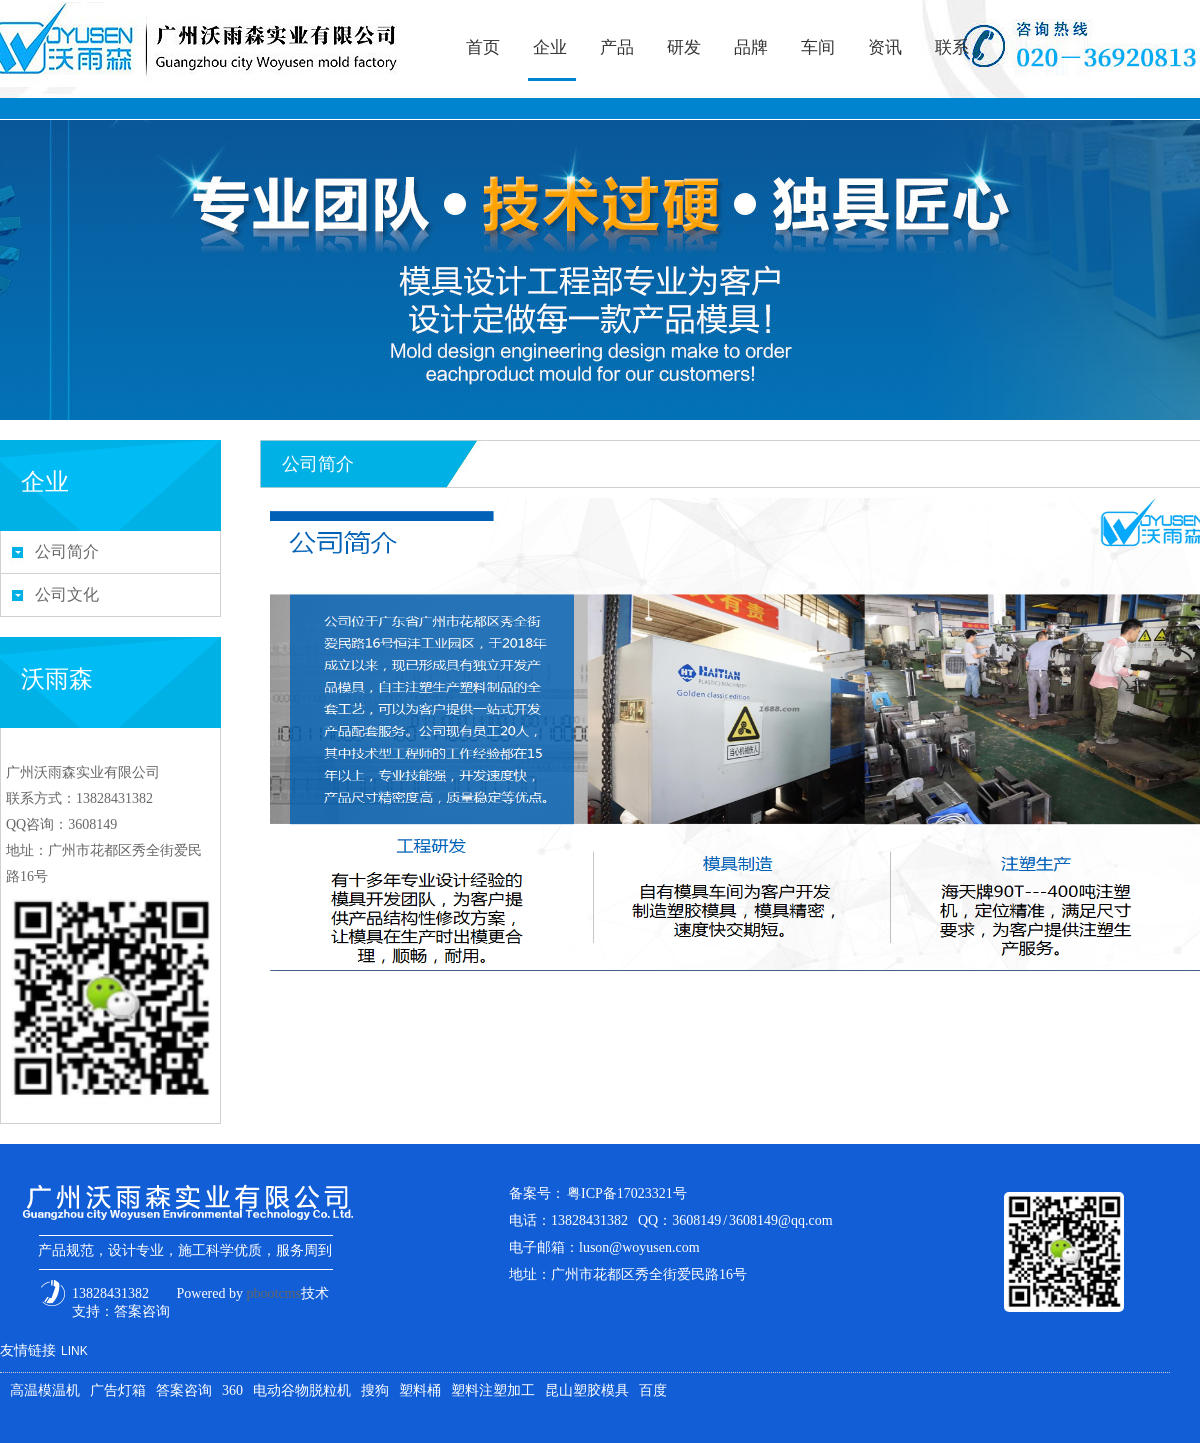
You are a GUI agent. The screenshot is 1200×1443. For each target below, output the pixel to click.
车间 (818, 47)
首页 (483, 47)
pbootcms (274, 1293)
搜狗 (375, 1390)
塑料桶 (420, 1390)
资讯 (885, 47)
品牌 (751, 47)
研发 (684, 47)
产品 (617, 47)
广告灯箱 (118, 1390)
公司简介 (67, 551)
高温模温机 (45, 1390)
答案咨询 (142, 1311)
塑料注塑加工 (493, 1390)
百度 (653, 1390)
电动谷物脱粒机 (302, 1390)
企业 (550, 47)
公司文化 (67, 594)
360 (232, 1390)
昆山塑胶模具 (587, 1390)
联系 (952, 47)
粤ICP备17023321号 (627, 1193)
